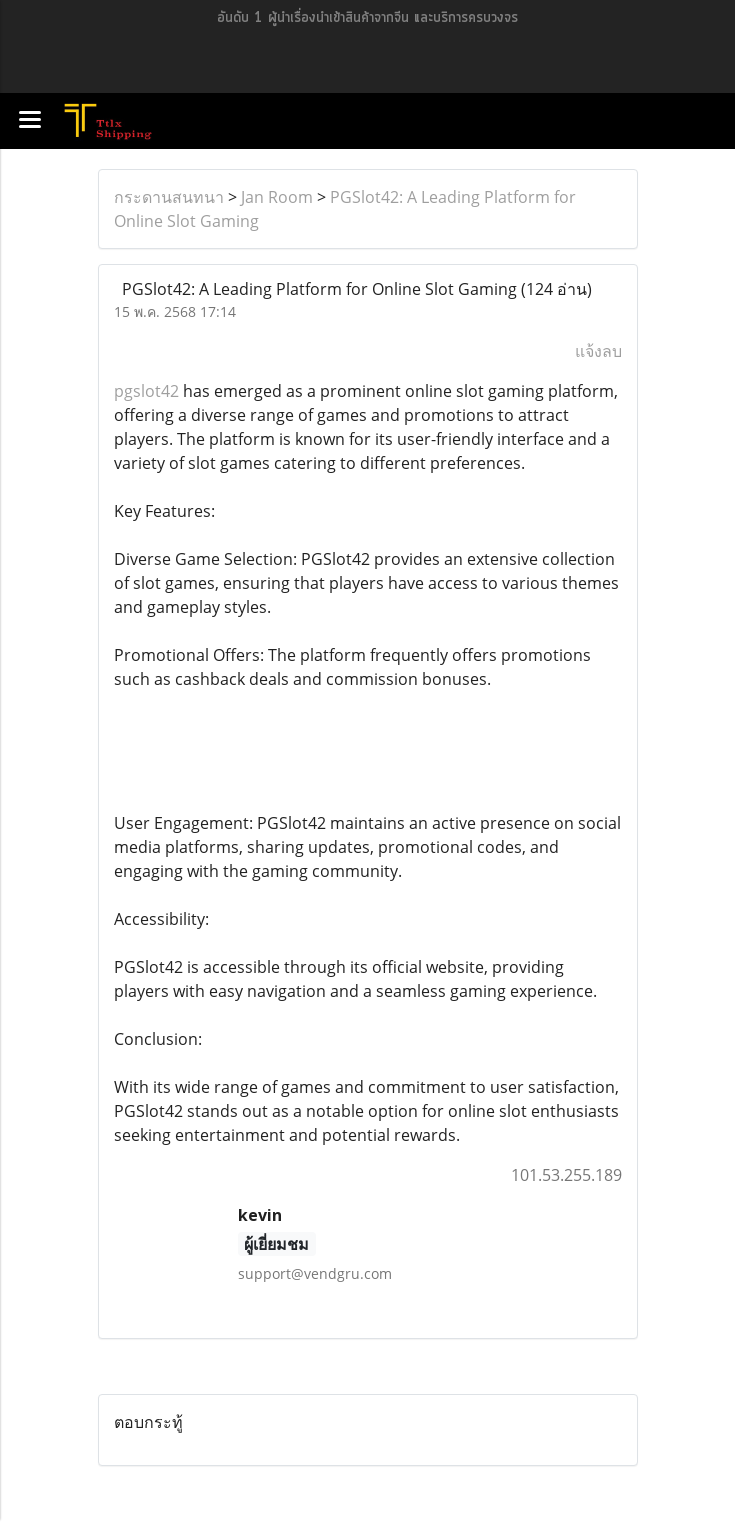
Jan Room (277, 197)
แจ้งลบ (598, 351)
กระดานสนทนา (169, 197)
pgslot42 (146, 391)
